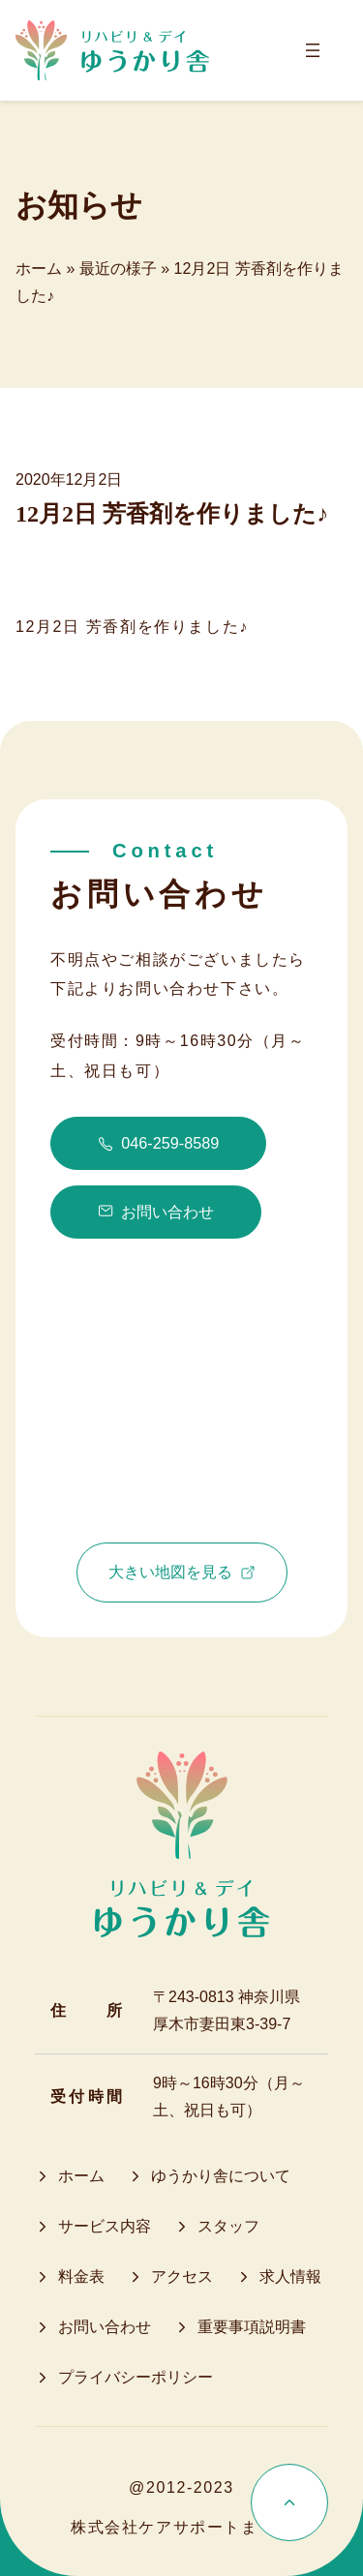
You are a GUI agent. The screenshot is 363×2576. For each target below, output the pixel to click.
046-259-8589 (158, 1143)
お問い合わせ (156, 1212)
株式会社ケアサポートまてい (181, 2527)
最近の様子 (118, 268)
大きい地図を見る (182, 1572)
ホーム (38, 268)
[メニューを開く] (313, 50)
